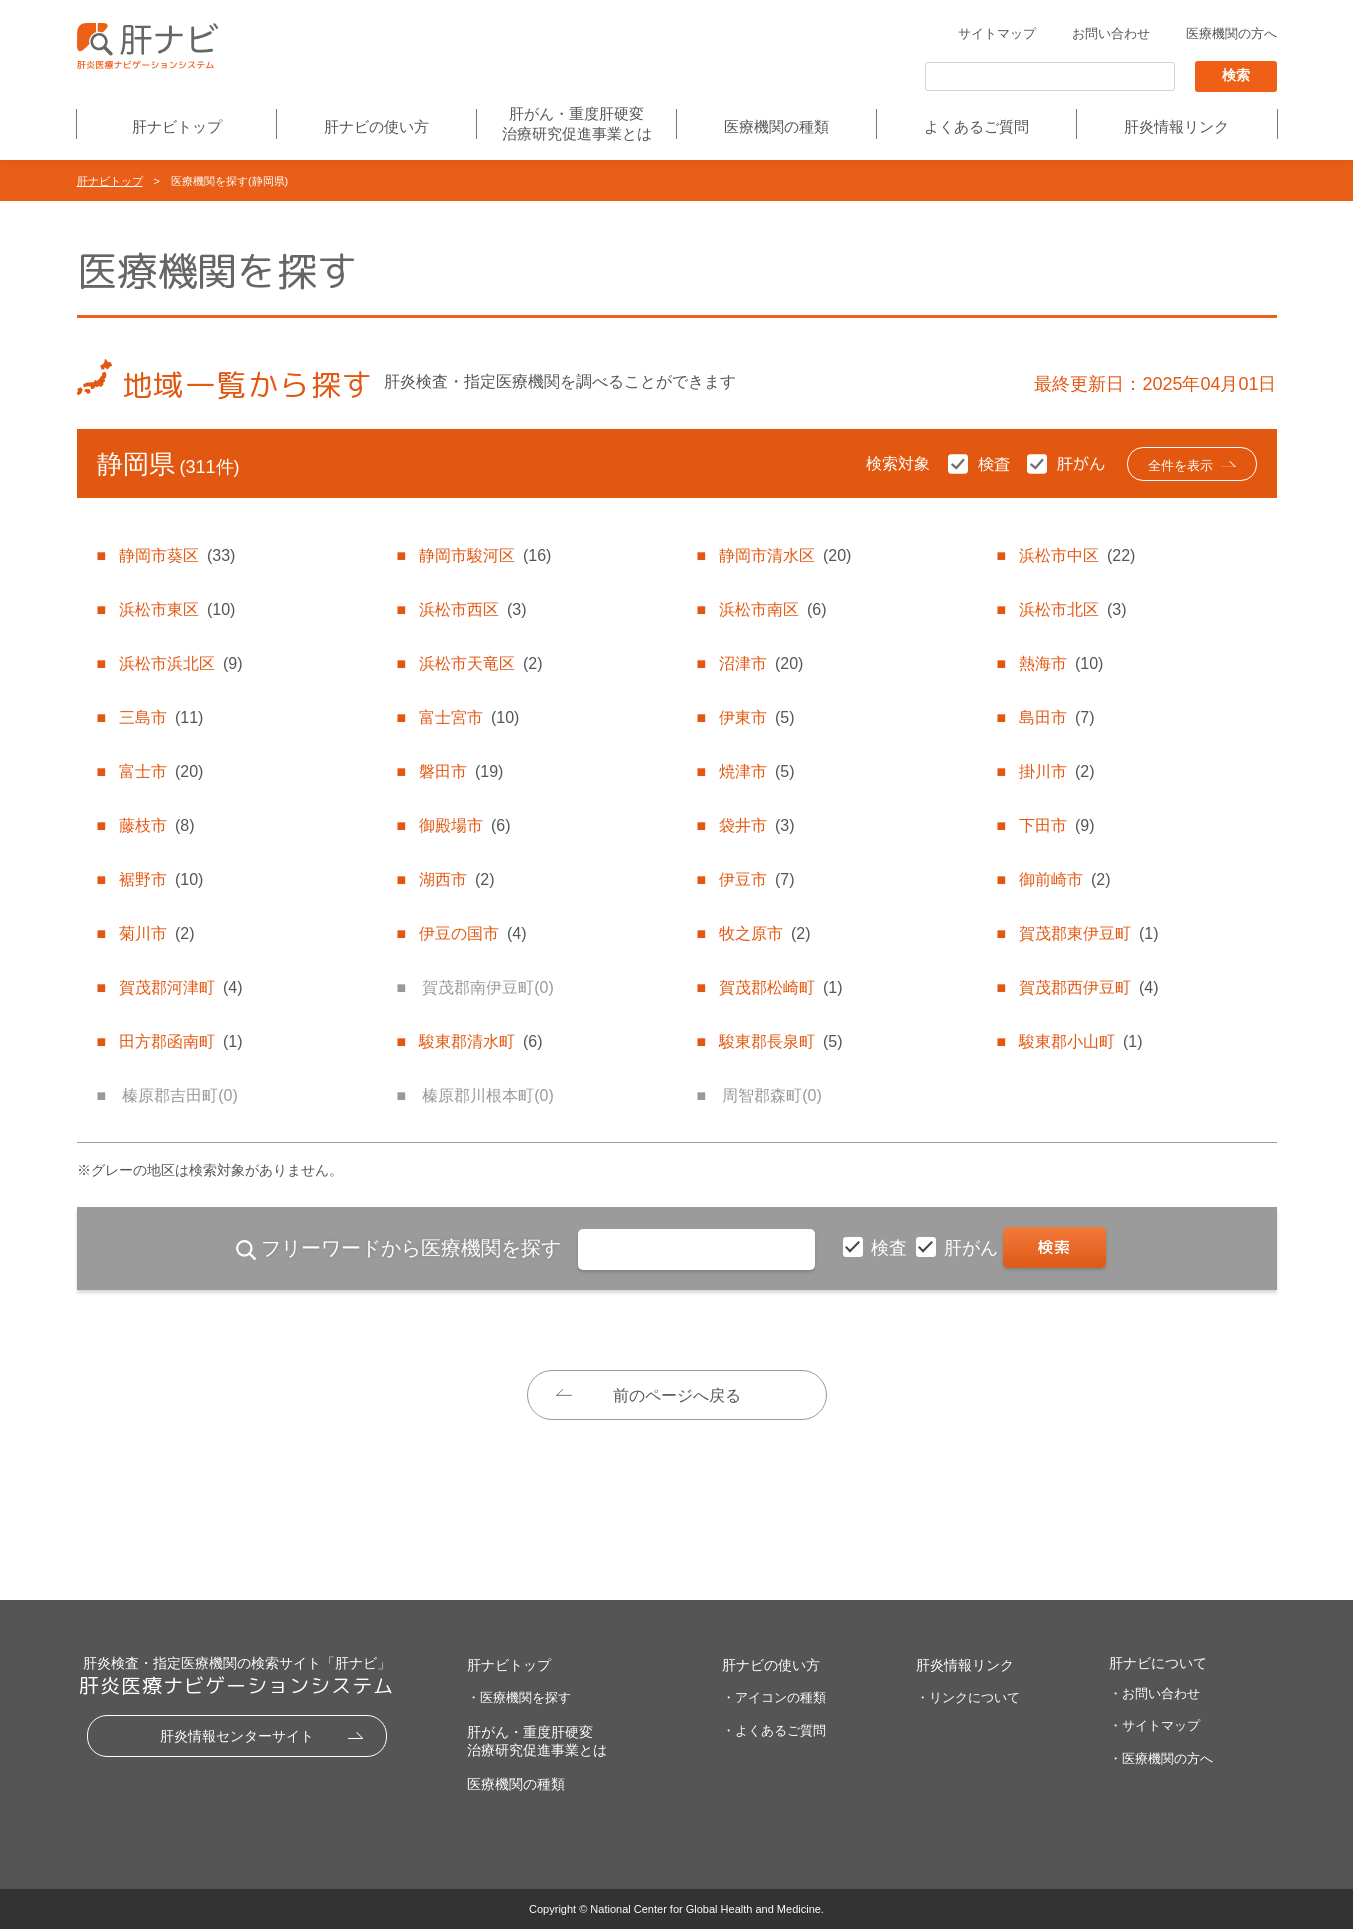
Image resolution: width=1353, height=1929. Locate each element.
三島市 (161, 717)
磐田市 (461, 771)
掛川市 (1057, 771)
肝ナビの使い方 (376, 126)
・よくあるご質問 (774, 1730)
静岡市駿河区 (485, 555)
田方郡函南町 (181, 1041)
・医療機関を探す (519, 1697)
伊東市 (757, 717)
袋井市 (757, 825)
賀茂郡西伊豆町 (1089, 987)
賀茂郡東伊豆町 (1089, 933)
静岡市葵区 (177, 555)
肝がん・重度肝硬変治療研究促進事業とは (577, 123)
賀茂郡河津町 (181, 987)
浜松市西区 (473, 609)
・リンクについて (968, 1697)
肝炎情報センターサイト (237, 1736)
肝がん (973, 1248)
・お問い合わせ (1154, 1693)
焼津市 (757, 771)
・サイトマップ (1154, 1725)
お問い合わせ (1111, 33)
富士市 (161, 771)
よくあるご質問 (976, 126)
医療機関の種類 (776, 126)
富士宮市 (469, 717)
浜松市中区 (1077, 555)
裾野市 (161, 879)
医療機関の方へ (1231, 33)
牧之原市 (765, 933)
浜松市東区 (177, 609)
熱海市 (1061, 663)
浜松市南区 (773, 609)
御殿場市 (465, 825)
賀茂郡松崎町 (781, 987)
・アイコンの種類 (774, 1697)
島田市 (1057, 717)
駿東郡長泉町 (781, 1041)
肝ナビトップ (177, 126)
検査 (891, 1248)
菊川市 (157, 933)
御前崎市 (1065, 879)
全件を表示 (1180, 465)
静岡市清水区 (785, 555)
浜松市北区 (1073, 609)
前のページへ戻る (677, 1395)
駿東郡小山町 (1081, 1041)
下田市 (1057, 825)
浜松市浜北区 (181, 663)
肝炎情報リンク (1176, 126)
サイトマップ (997, 33)
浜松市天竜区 (481, 663)
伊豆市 (757, 879)
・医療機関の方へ (1161, 1758)
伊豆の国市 (473, 933)
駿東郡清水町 (481, 1041)
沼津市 (761, 663)
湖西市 (457, 879)
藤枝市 (157, 825)
